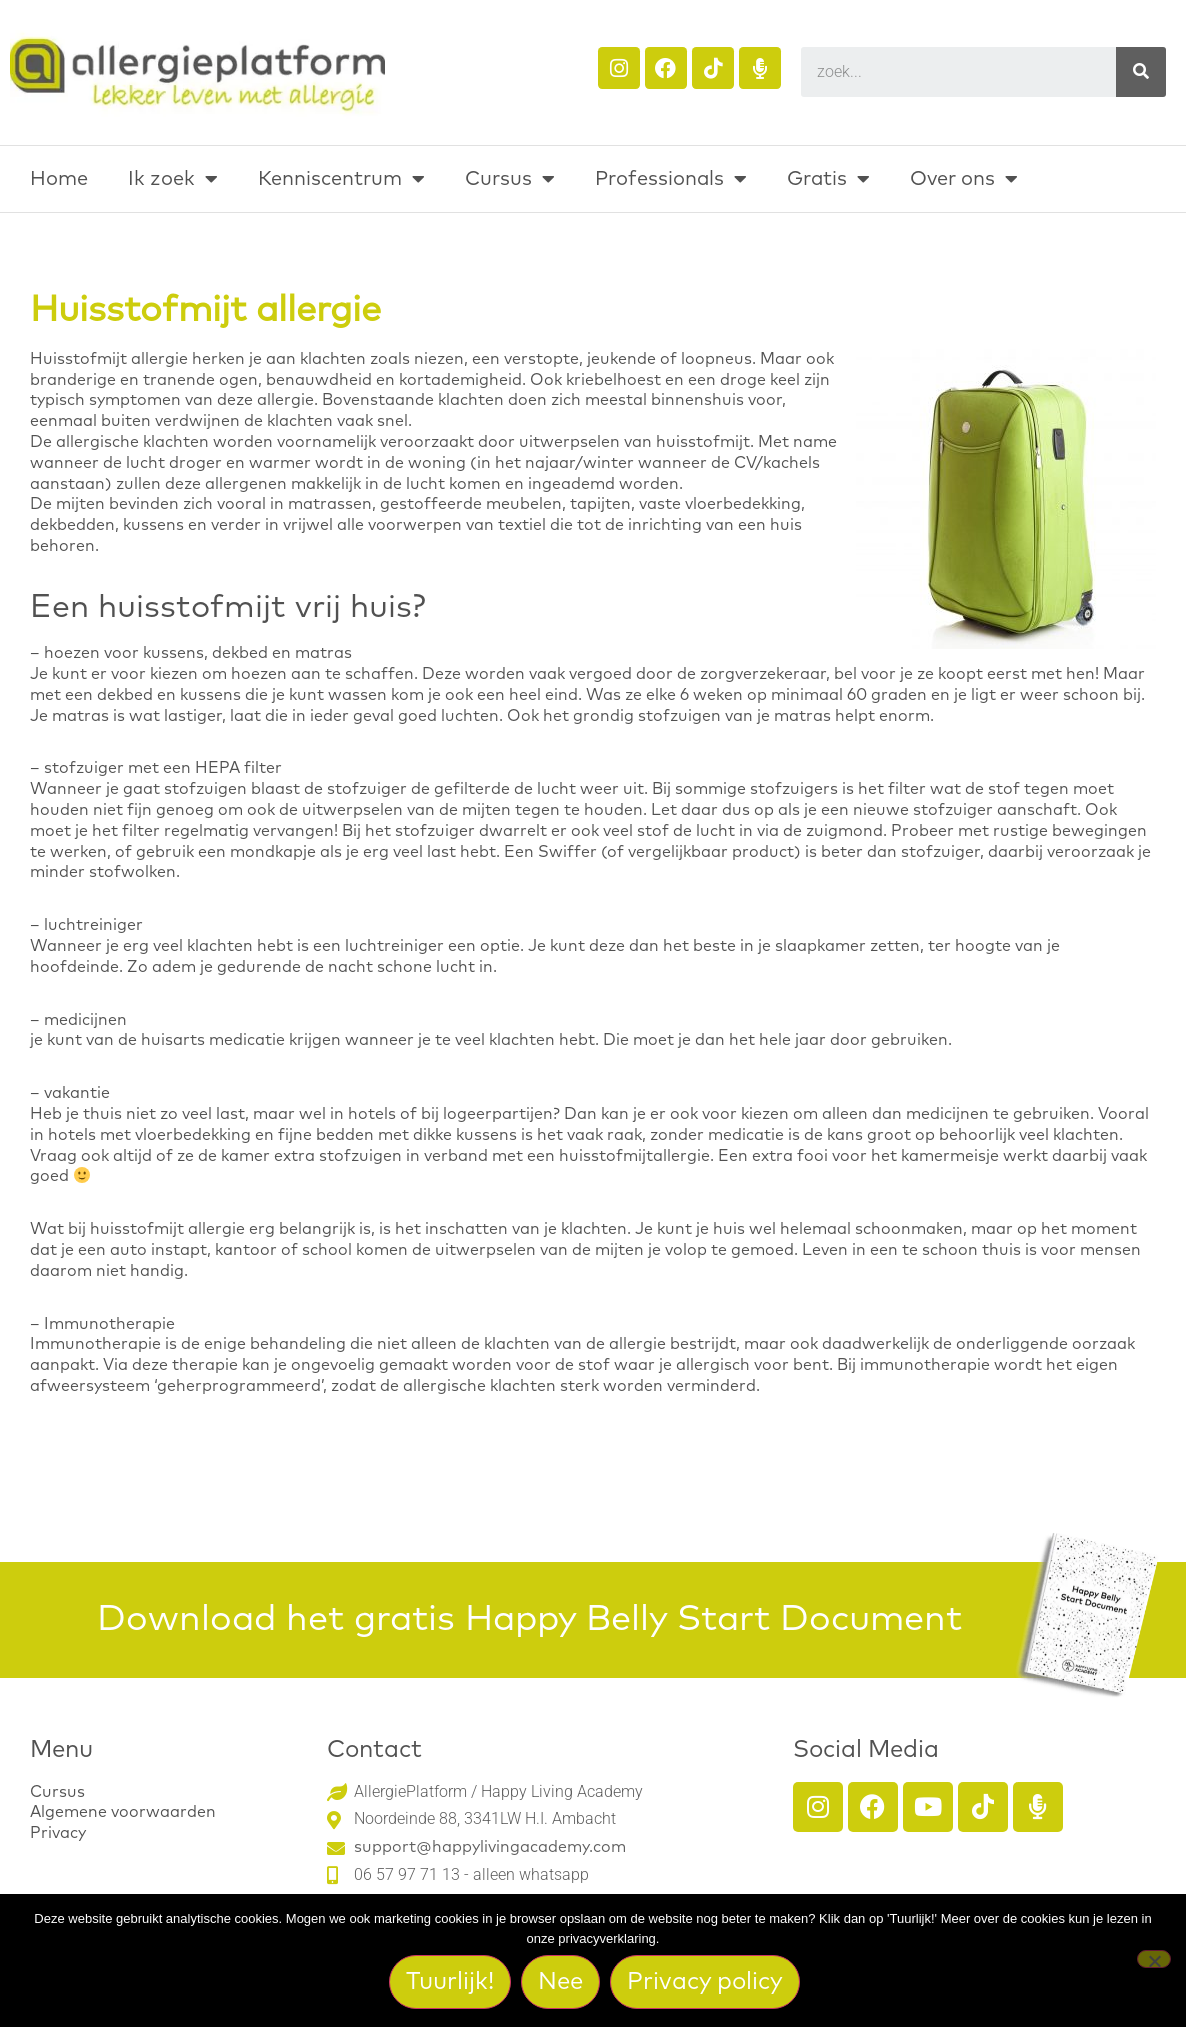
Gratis (828, 179)
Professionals (671, 179)
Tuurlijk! (454, 1985)
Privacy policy (709, 1985)
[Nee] (1154, 1961)
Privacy (58, 1833)
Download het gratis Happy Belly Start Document (529, 1620)
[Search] (1141, 72)
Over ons (964, 179)
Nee (564, 1985)
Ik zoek (173, 179)
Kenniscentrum (341, 179)
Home (59, 179)
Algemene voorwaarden (123, 1812)
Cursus (510, 179)
